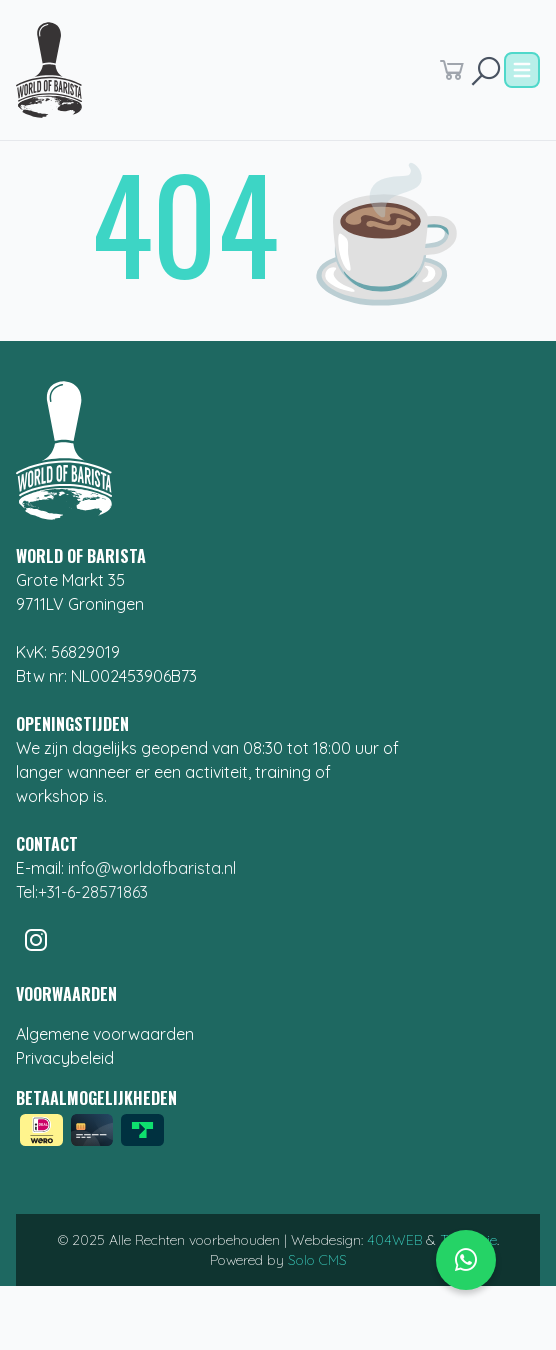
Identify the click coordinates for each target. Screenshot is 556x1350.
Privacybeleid (65, 1058)
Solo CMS (317, 1260)
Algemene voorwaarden (105, 1034)
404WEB (394, 1240)
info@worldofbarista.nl (152, 868)
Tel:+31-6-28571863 (82, 892)
